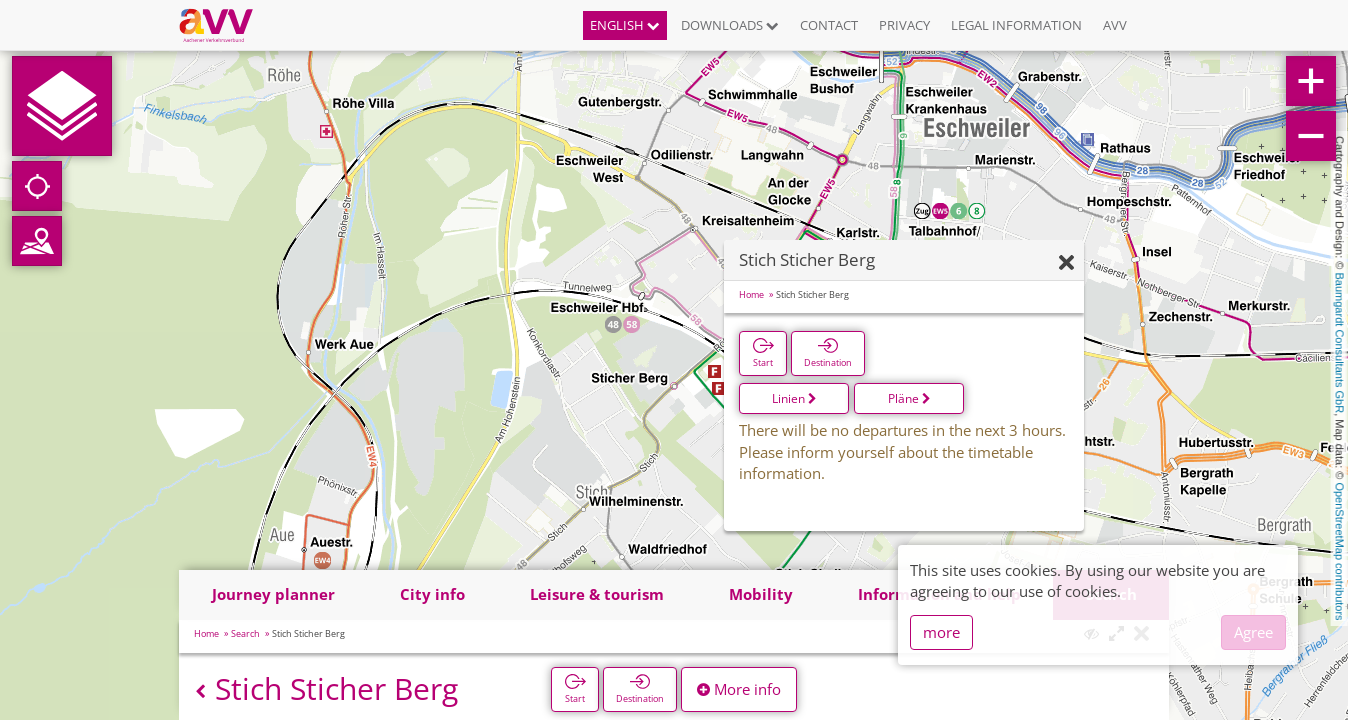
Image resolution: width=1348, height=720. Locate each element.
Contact (829, 25)
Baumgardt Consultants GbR (1340, 343)
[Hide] (1066, 263)
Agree (1253, 632)
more (941, 632)
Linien (794, 398)
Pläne (909, 398)
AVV (1115, 25)
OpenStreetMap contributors (1340, 551)
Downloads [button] (730, 25)
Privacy (904, 25)
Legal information (1016, 25)
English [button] (625, 25)
